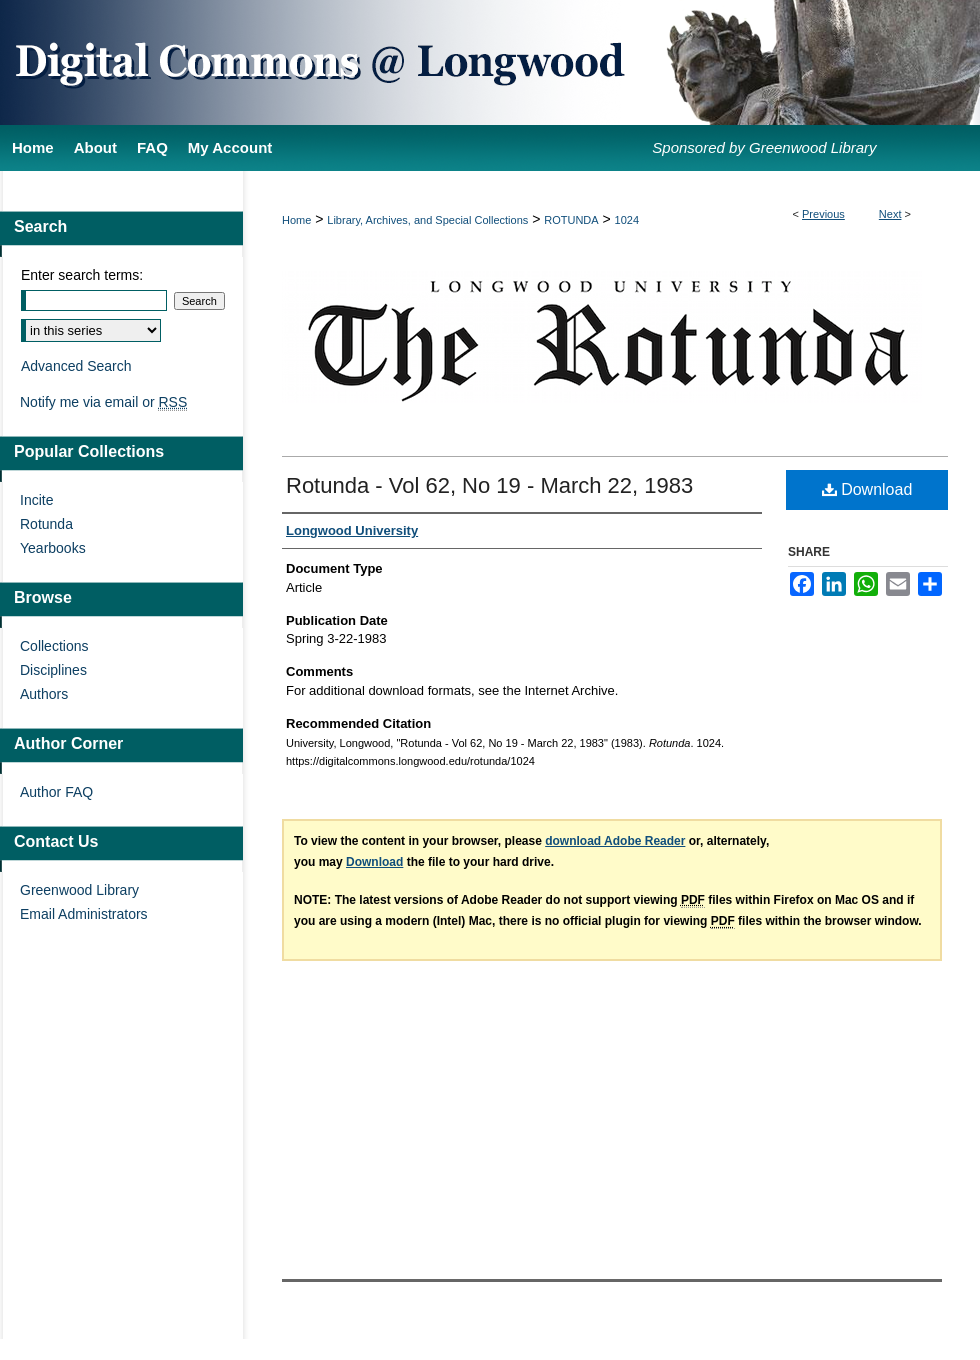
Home (296, 220)
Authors (44, 694)
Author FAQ (56, 792)
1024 (627, 220)
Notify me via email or (103, 402)
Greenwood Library (79, 890)
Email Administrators (84, 914)
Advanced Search (76, 366)
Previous (823, 214)
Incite (36, 500)
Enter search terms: (82, 275)
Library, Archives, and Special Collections (427, 220)
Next (890, 214)
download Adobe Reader (615, 841)
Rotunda (46, 524)
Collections (54, 646)
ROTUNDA (571, 220)
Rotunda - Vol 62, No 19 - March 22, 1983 (489, 485)
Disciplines (53, 670)
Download (867, 489)
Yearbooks (53, 548)
